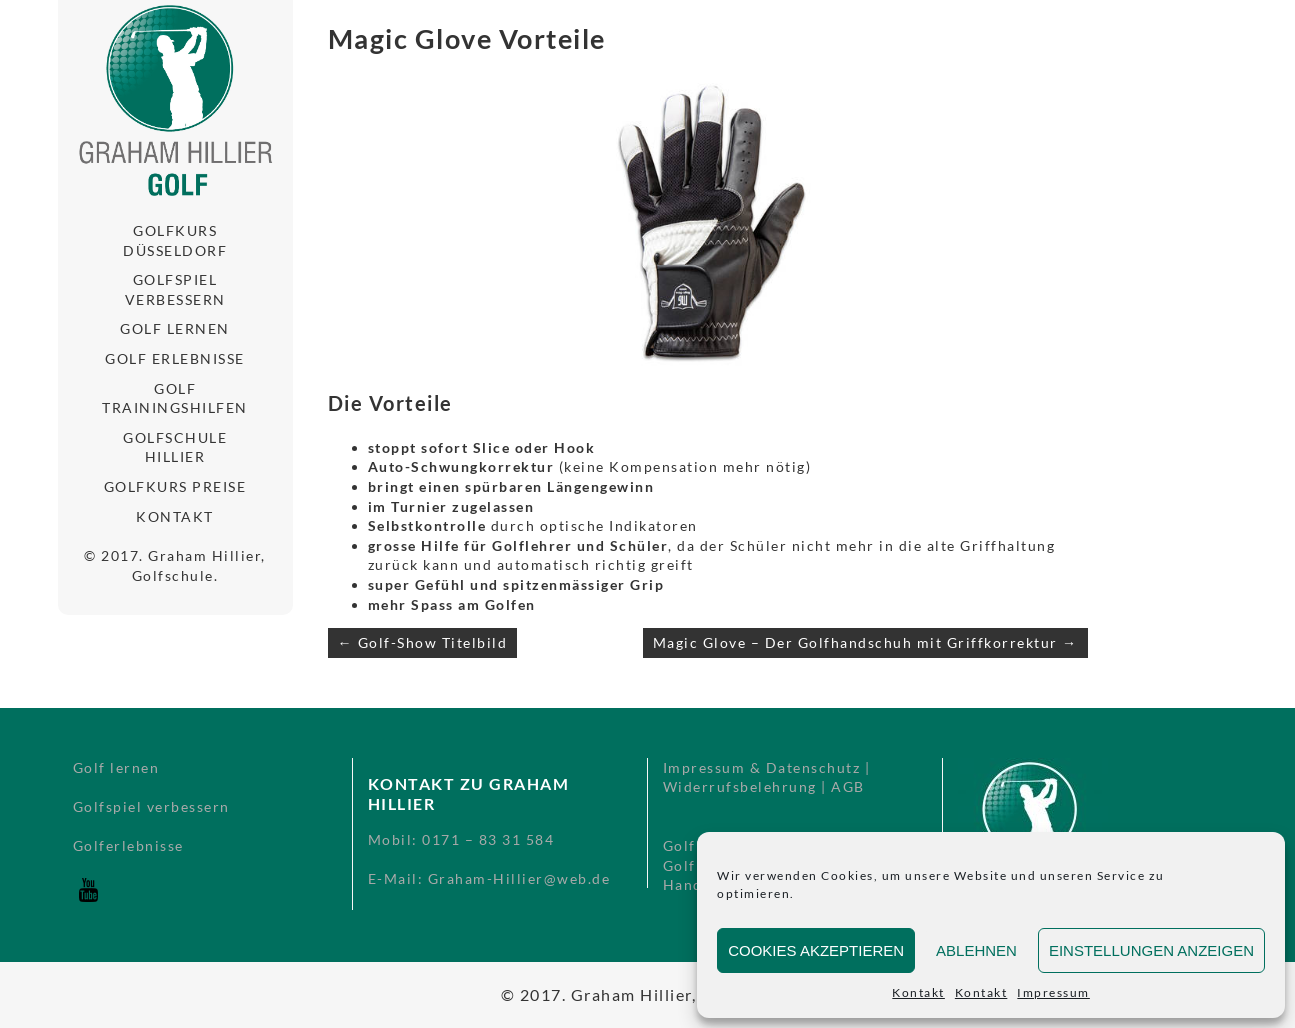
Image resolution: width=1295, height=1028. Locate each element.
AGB (848, 786)
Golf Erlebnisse (175, 358)
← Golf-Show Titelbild (423, 642)
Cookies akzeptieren (816, 950)
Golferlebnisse (128, 845)
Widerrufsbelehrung (740, 786)
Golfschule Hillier (175, 447)
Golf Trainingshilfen (175, 398)
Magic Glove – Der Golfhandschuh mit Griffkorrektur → (865, 642)
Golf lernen (175, 328)
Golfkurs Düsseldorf (175, 240)
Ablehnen (976, 950)
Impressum (1053, 992)
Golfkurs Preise (175, 486)
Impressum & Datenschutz (762, 767)
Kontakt (918, 992)
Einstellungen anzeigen (1151, 950)
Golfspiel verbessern (175, 289)
